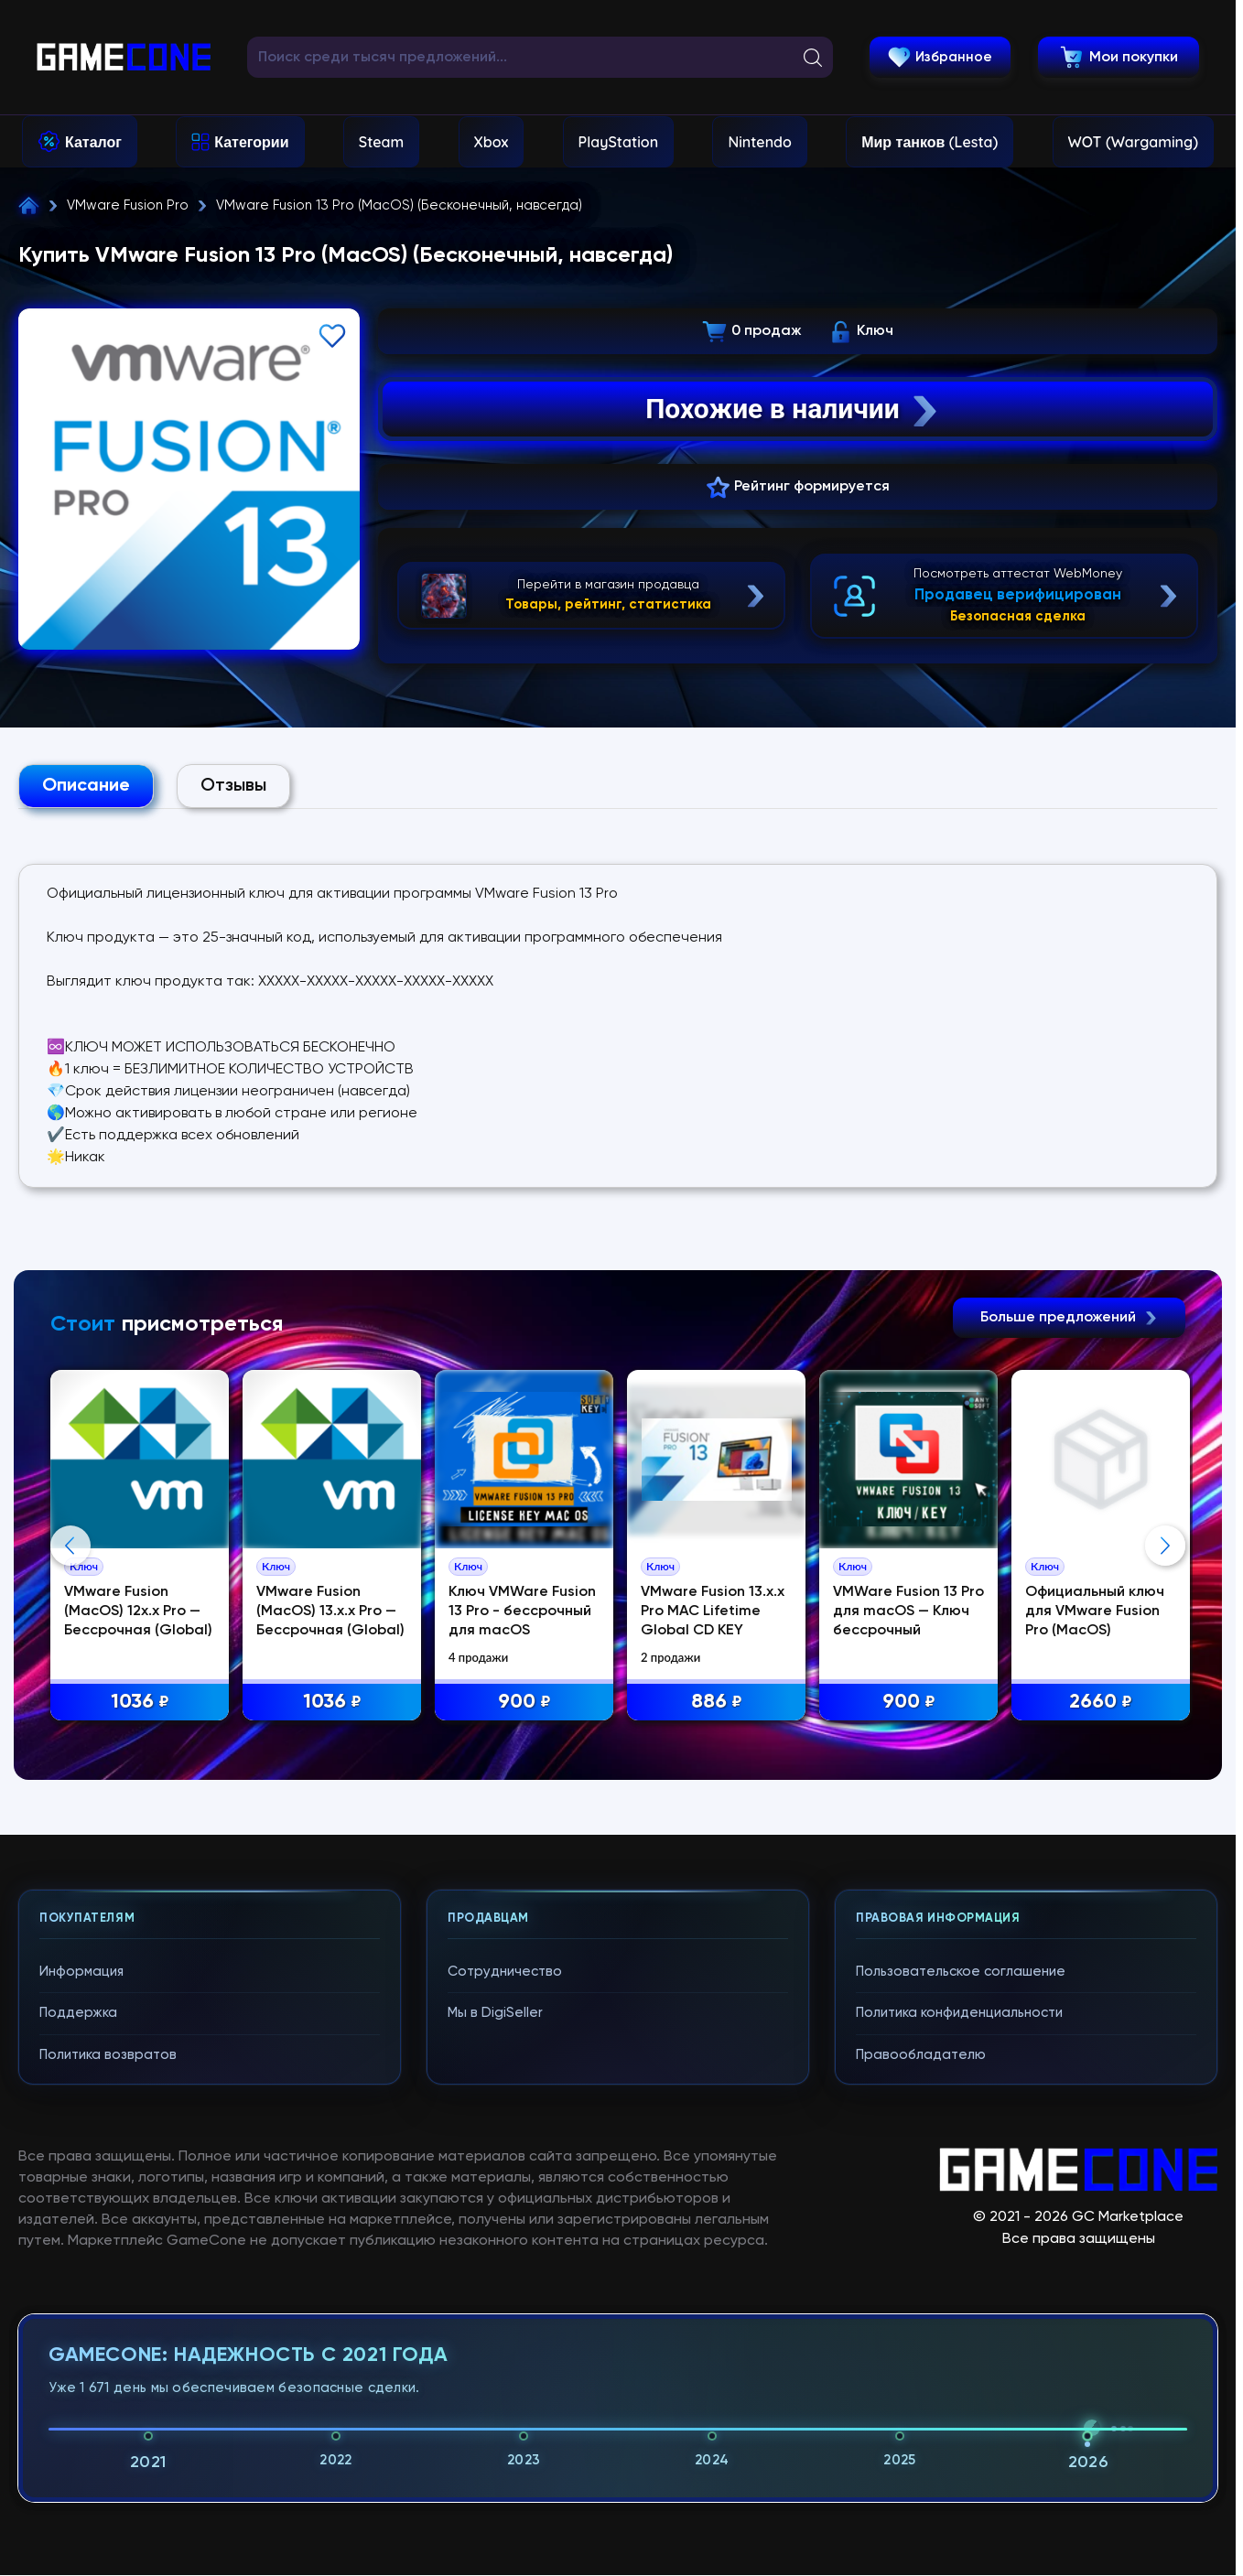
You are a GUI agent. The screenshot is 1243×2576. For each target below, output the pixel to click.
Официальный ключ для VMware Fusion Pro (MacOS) (1094, 1611)
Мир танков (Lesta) (929, 142)
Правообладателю (921, 2405)
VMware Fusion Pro (128, 205)
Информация (81, 2322)
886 (716, 1702)
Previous (70, 1720)
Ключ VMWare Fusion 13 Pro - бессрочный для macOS (522, 1611)
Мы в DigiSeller (495, 2363)
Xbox (491, 142)
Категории (251, 142)
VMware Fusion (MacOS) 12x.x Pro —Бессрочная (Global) (138, 1611)
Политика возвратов (108, 2405)
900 (524, 1702)
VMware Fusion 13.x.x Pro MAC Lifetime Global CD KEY (712, 1611)
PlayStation (618, 142)
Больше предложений (1069, 1317)
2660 (1100, 1702)
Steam (381, 142)
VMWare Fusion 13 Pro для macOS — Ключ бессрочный (908, 1611)
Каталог (93, 142)
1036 (140, 1702)
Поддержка (78, 2363)
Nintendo (760, 142)
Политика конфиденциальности (959, 2363)
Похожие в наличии (793, 409)
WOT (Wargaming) (1133, 142)
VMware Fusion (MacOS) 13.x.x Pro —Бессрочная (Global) (330, 1611)
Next (1165, 1720)
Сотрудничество (505, 2322)
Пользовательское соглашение (960, 2322)
